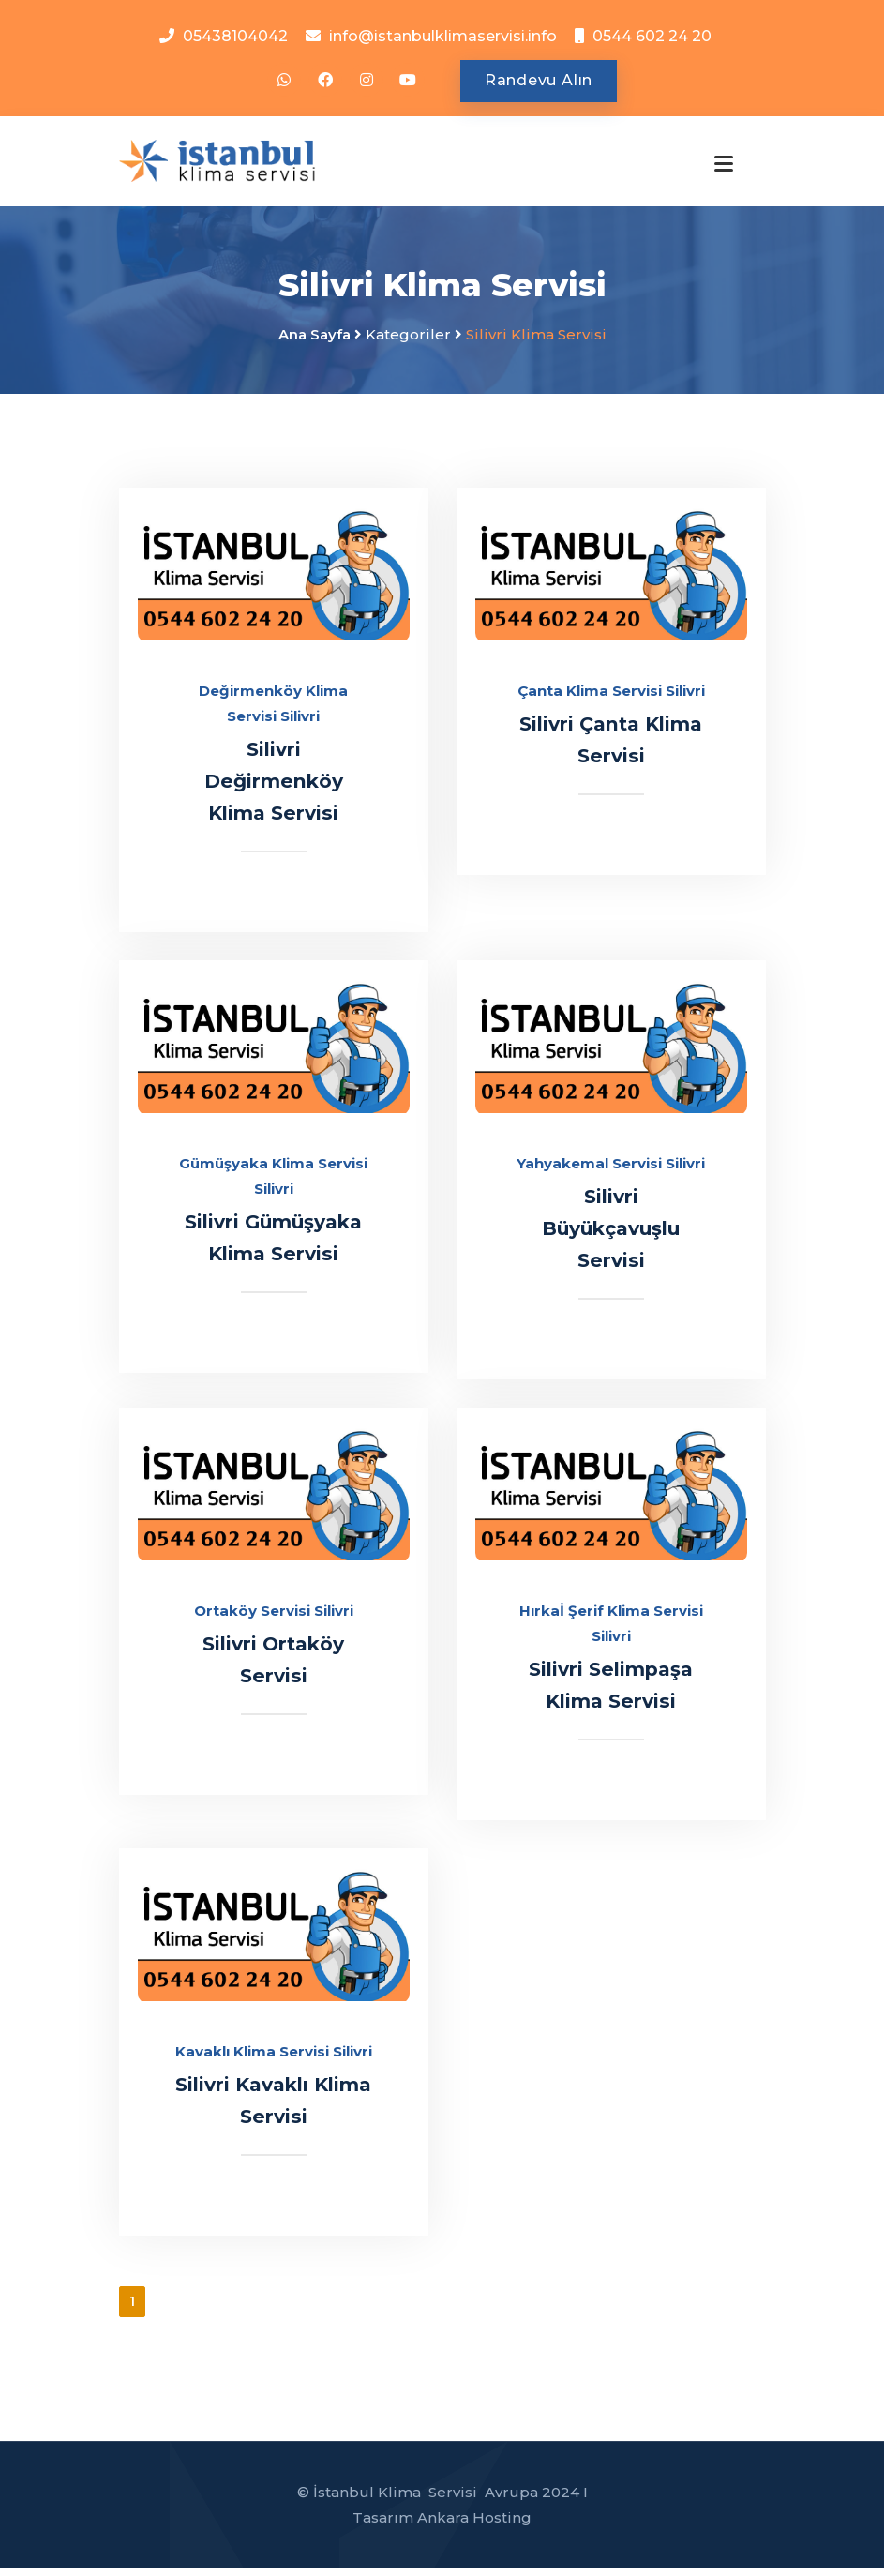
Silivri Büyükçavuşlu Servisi (611, 1236)
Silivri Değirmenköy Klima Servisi (273, 789)
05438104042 (235, 36)
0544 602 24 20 (652, 36)
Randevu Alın (538, 81)
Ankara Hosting (474, 2526)
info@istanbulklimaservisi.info (443, 36)
